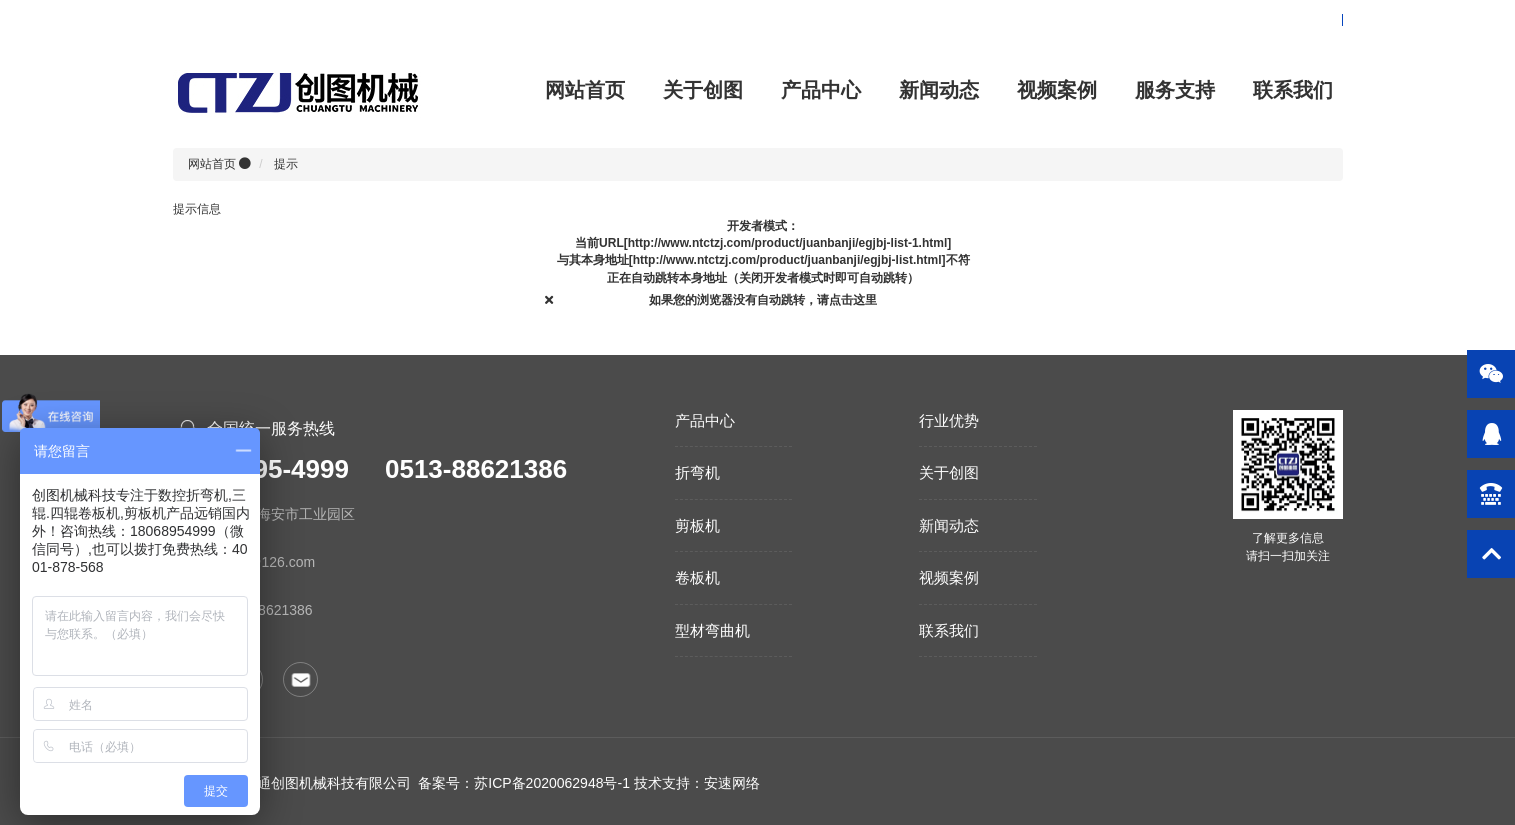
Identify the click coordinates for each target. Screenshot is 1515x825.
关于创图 (703, 90)
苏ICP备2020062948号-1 (552, 783)
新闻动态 (939, 90)
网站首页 (585, 90)
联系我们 (1293, 90)
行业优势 (949, 420)
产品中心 (821, 90)
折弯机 (697, 472)
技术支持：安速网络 (697, 783)
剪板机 (697, 525)
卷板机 (697, 577)
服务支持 (1175, 90)
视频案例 (1057, 90)
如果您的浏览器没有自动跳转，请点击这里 (763, 300)
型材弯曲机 (712, 630)
